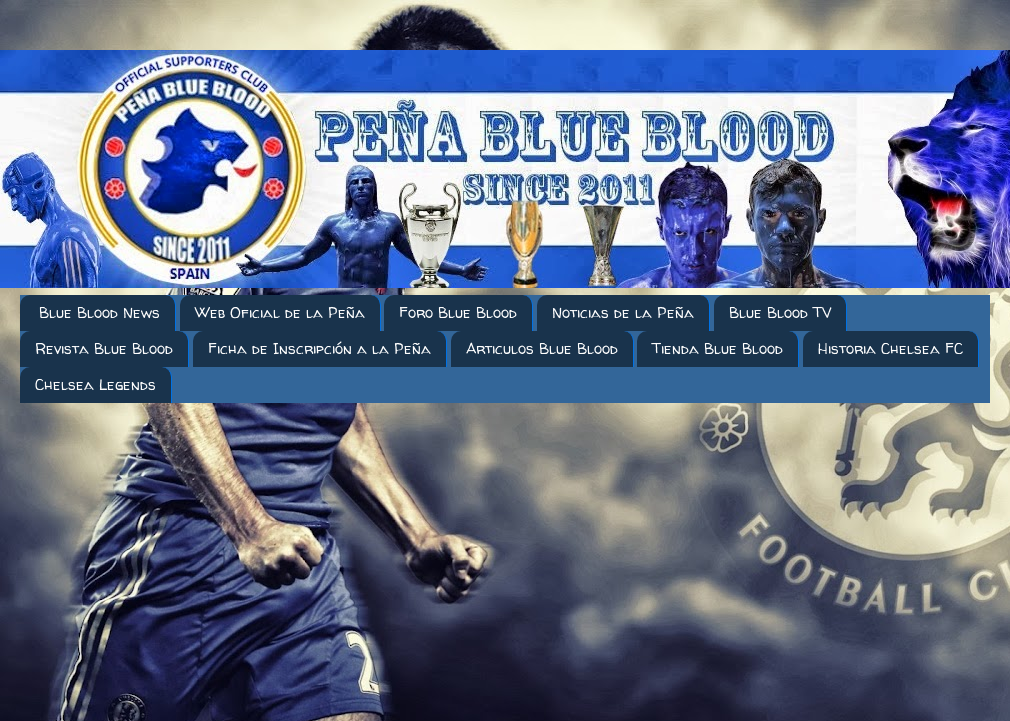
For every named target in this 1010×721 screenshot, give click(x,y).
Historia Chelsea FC (890, 348)
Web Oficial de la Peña (280, 312)
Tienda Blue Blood (717, 348)
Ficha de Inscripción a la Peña (319, 348)
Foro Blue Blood (458, 312)
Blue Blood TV (780, 312)
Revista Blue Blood (104, 348)
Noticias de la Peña (623, 312)
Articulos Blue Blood (542, 348)
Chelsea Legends (95, 384)
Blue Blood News (99, 312)
